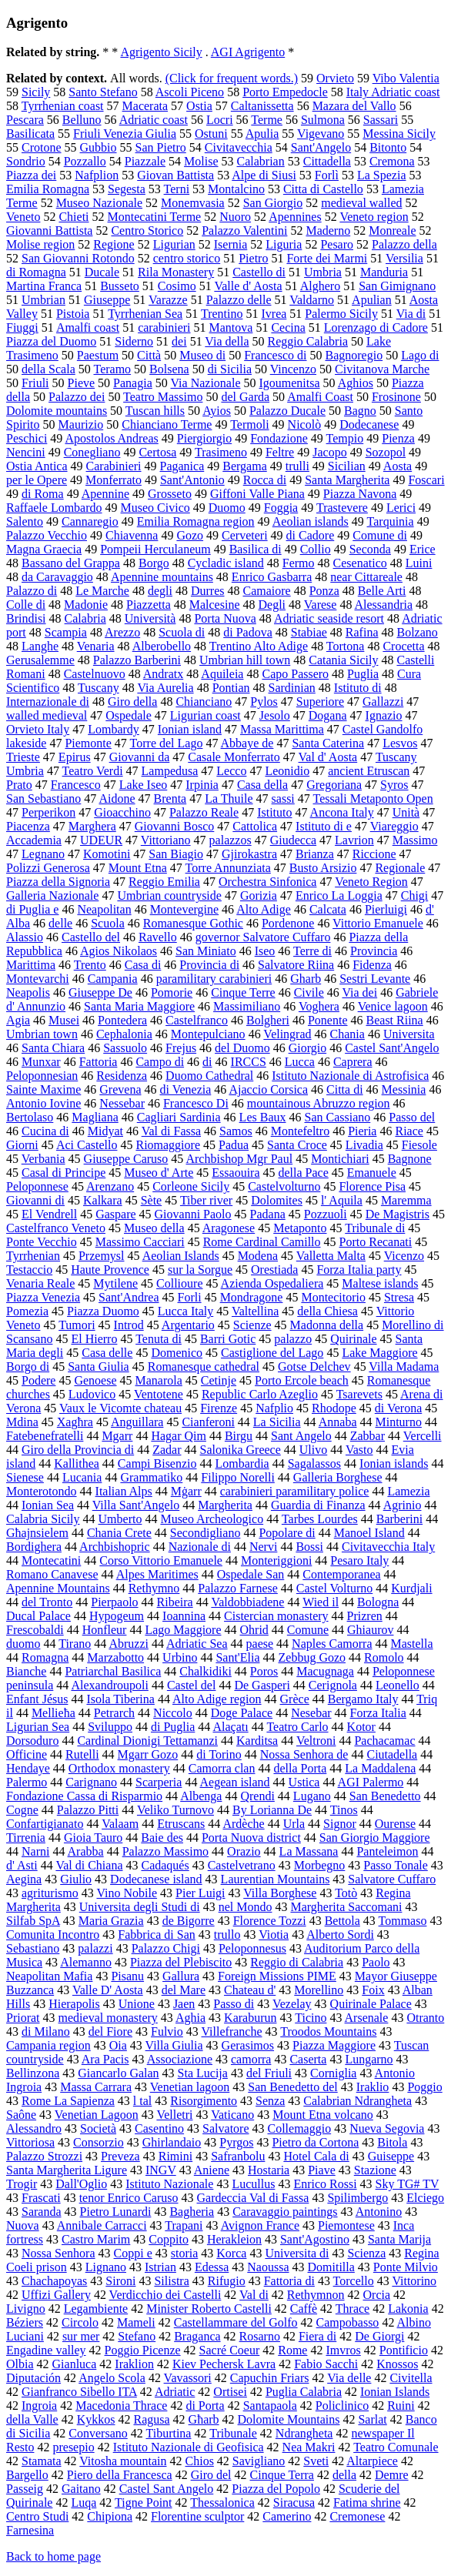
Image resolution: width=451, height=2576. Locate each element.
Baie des (162, 1837)
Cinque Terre (243, 992)
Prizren (365, 1615)
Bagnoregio (354, 355)
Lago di (420, 355)
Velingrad (287, 1034)
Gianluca (74, 2364)
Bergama (244, 466)
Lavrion (354, 840)
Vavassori (188, 2377)
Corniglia (333, 2073)
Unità (406, 812)
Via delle (349, 2377)
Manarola (158, 1380)
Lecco (231, 770)
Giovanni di (35, 1200)
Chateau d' (250, 1989)
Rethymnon (316, 2294)
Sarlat (372, 2419)
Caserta (307, 2059)
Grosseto (170, 493)
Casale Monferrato (234, 756)
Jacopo (329, 452)
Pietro (253, 258)
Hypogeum (116, 1615)
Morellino (318, 1989)
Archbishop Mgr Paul (238, 1158)
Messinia (404, 1089)
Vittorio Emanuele (377, 923)
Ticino (310, 2017)
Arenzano (110, 1186)
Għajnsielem (37, 1532)
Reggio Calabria (308, 341)
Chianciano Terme (167, 424)
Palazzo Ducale (287, 410)
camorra (251, 2059)
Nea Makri (309, 2447)
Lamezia (408, 1491)
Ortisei (230, 2391)
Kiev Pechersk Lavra (224, 2364)
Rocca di (264, 479)
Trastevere (342, 507)
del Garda (245, 396)
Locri (219, 119)
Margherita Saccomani (346, 1906)
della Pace (304, 1172)
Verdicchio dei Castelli (165, 2294)
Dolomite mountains (56, 410)
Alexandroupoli (109, 1685)
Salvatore (225, 2128)
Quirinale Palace (371, 2003)
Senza (270, 2100)
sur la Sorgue (200, 1269)
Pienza (398, 438)
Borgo (154, 563)
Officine (26, 1754)
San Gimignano (397, 285)
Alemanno (86, 1962)
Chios (199, 2460)
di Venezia (186, 1089)
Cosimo (177, 285)
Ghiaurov (370, 1629)
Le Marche (102, 590)
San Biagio (176, 853)
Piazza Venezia (43, 1297)
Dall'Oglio (81, 2183)
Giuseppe (107, 299)
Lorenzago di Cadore (376, 327)
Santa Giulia (98, 1366)
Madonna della (327, 1324)
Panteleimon (387, 1851)
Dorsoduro (32, 1740)
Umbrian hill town (244, 660)
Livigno (25, 2308)
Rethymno (154, 1588)
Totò (346, 1892)
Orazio (244, 1851)
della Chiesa (327, 1311)
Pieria (362, 1131)
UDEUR (101, 840)
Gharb (305, 978)
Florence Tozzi (269, 1920)
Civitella (410, 2377)
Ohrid (254, 1629)
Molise (201, 161)
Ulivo (313, 1449)
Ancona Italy (342, 812)
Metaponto (299, 1228)
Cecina (288, 327)
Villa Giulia (174, 2045)
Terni (177, 188)
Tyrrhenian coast (63, 105)
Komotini (106, 853)
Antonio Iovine (43, 1103)
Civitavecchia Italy (388, 1546)
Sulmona (323, 119)
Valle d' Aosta (248, 285)
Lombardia (242, 1463)
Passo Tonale (395, 1865)
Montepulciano (208, 1034)
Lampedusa (170, 770)
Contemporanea (341, 1574)
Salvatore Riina (296, 964)
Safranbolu (238, 2156)
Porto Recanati (376, 1241)
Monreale (392, 230)
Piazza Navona (360, 493)
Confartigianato (44, 1823)
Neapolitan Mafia (49, 1976)
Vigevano (320, 133)
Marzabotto (115, 1657)
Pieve (81, 382)
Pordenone (288, 923)
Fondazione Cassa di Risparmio (84, 1796)
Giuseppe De (100, 992)
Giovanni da (139, 756)
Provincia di (209, 964)
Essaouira (235, 1172)
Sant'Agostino (314, 2239)
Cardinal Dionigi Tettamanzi (147, 1740)
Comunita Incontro (52, 1934)
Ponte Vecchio (41, 1241)
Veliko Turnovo (175, 1809)
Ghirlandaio (171, 2142)
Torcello (353, 2280)
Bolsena (169, 369)
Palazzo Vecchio (46, 535)
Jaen (184, 2003)
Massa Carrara (96, 2086)
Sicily (36, 92)
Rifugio (227, 2280)
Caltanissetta (262, 105)
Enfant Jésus (37, 1699)
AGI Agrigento (248, 51)
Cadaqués (165, 1865)
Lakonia (408, 2308)
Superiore (320, 701)
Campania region (48, 2045)
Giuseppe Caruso (126, 1158)
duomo (23, 1643)
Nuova (22, 2225)
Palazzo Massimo (165, 1851)
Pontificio (403, 2350)
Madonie (86, 604)
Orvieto (335, 78)
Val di (254, 2294)
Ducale (102, 272)
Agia (18, 1020)
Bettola (342, 1920)
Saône (21, 2114)
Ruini (401, 2405)
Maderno (328, 230)
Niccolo (172, 1712)
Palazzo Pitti (88, 1809)
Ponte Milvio (405, 2267)
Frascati (41, 2197)
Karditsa (257, 1740)
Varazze (168, 299)
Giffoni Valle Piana (257, 493)
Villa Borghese (279, 1892)
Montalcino (236, 188)
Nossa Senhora (58, 2253)
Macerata (145, 105)
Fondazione (279, 438)
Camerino (286, 2516)
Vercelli (422, 1435)
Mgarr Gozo (148, 1754)
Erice (422, 549)
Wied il (320, 1602)
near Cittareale (366, 576)
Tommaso (403, 1920)
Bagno (360, 410)
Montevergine (184, 909)
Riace (409, 1131)
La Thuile (228, 798)
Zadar (166, 1449)
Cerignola (333, 1685)
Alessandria (384, 604)
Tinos (344, 1809)
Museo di (202, 355)
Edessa (212, 2267)
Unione (137, 2003)
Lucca (300, 1061)
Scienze (252, 1324)
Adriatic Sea (197, 1643)
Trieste (23, 756)
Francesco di (275, 355)
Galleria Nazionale (52, 895)
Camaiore (266, 590)
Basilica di (255, 549)
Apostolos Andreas (111, 438)
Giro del (211, 2474)
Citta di (344, 1089)
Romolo (384, 1657)
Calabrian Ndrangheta (357, 2100)
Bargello (27, 2474)
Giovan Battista (175, 175)
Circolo (80, 2322)
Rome (292, 2350)
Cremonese (357, 2516)
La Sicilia (277, 1421)
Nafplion (97, 175)
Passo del (412, 1117)
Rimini (175, 2156)
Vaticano (232, 2114)
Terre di (312, 950)
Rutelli (82, 1754)
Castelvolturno (284, 1186)
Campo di (159, 1061)
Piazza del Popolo (276, 2488)
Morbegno (320, 1865)
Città (149, 355)
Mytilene (115, 1283)
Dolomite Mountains (289, 2419)
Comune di (379, 535)
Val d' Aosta (328, 756)
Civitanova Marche (382, 369)
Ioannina (183, 1615)
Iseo (265, 950)
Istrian (160, 2267)
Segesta (126, 188)
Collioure (179, 1283)
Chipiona (109, 2516)
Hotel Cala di (316, 2156)
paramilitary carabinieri (214, 978)
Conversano (97, 2433)
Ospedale (128, 715)
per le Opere (36, 479)
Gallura (180, 1976)
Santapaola (270, 2405)
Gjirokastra (249, 853)
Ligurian (174, 244)
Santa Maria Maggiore (139, 1006)
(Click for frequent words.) (231, 78)
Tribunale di (375, 1228)
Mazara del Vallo (354, 105)
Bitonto (387, 147)
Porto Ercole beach (302, 1380)
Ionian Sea (48, 1505)
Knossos (397, 2364)
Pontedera (122, 1020)
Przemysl (102, 1255)
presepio (73, 2447)
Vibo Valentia (405, 78)
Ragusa (151, 2419)
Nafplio (274, 1408)
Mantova (231, 327)
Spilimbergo (357, 2197)
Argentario (188, 1324)
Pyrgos (236, 2142)
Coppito (169, 2239)
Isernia (231, 244)
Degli (272, 604)
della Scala (48, 369)
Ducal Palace (38, 1615)
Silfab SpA (33, 1920)
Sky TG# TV (407, 2183)
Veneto (23, 216)
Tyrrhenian (33, 1255)
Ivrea (273, 313)
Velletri (174, 2114)
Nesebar (311, 1712)
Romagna (45, 1657)
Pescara (25, 119)
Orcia (377, 2294)
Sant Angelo (301, 1435)
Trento (90, 964)
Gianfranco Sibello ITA (79, 2391)
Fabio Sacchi (326, 2364)
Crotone (42, 147)
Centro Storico (147, 230)
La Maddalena (380, 1768)
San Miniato (205, 950)
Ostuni (211, 133)
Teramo (112, 369)
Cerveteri (245, 535)
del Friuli (269, 2073)
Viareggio (394, 826)
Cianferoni (208, 1421)
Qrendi (257, 1796)
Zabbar (367, 1435)
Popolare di (287, 1532)
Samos (235, 1131)
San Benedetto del (292, 2086)
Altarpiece (372, 2460)
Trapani (183, 2225)
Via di (411, 313)
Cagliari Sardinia (179, 1117)
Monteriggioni (276, 1560)
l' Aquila (341, 1200)
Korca (231, 2253)
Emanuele (371, 1172)
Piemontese (346, 2225)
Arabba (86, 1851)
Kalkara (102, 1200)
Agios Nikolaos (118, 950)
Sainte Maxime (43, 1089)
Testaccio (29, 1269)
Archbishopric (114, 1546)
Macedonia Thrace (121, 2405)
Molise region (40, 244)
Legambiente (96, 2308)
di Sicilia (230, 369)
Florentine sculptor (197, 2516)
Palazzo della (404, 244)
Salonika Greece (240, 1449)
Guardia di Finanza (318, 1505)
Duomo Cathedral (209, 1075)
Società (98, 2128)
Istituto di (358, 687)
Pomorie (171, 992)
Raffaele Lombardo (54, 507)
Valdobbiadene (247, 1602)
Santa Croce (297, 1144)
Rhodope (334, 1408)
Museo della (154, 1228)
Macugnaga (325, 1671)
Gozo (189, 535)
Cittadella (327, 161)
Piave (322, 2170)
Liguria (284, 244)
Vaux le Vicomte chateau (120, 1408)
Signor (339, 1823)
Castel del (191, 1685)
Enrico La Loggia (339, 895)
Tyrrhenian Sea (145, 313)
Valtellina (255, 1311)
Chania (347, 1034)
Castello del (91, 937)
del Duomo (242, 1047)
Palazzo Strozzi (44, 2156)
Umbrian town (42, 1034)
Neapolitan (104, 909)
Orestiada (274, 1269)
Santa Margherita (347, 479)
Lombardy (113, 729)
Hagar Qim (178, 1435)
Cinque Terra (282, 2474)
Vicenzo (404, 1255)
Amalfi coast (87, 327)
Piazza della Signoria (58, 881)
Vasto (359, 1449)
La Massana (309, 1851)
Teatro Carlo (297, 1726)
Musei (63, 1020)
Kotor (361, 1726)
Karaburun (250, 2017)
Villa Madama (404, 1366)
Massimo (415, 840)
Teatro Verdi (92, 770)
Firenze (218, 1408)
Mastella (412, 1643)
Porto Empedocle (285, 92)
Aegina (24, 1879)
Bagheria (191, 2211)
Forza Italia (378, 1712)
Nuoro (235, 216)
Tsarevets (359, 1394)
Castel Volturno (334, 1588)
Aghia (190, 2017)
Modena (258, 1255)
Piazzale (145, 161)
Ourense (395, 1823)
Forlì (327, 175)
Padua (234, 1144)
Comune (308, 1629)
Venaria (96, 646)
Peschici (26, 438)
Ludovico (91, 1394)
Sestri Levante (374, 978)
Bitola (392, 2142)
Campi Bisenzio (157, 1463)
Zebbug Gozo (312, 1657)
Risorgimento (203, 2100)
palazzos (230, 840)
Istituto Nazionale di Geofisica (188, 2447)
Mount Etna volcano (322, 2114)
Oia (118, 2045)
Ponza (324, 590)
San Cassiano (337, 1117)
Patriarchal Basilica (113, 1671)
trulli (297, 466)
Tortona (345, 646)
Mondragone (251, 1297)
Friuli (35, 382)
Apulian (372, 299)
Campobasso (347, 2322)
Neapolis (28, 992)
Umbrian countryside (169, 895)
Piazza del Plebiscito (181, 1962)
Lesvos (400, 743)
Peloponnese (37, 1186)
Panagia (132, 382)
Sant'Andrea (129, 1297)
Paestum (98, 355)
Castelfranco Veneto (55, 1228)
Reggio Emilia (164, 881)
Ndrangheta (304, 2433)
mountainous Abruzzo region (318, 1103)
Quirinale (353, 1338)
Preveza (120, 2156)
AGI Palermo (371, 1782)
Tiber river (206, 1200)
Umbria (323, 272)
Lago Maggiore (183, 1629)
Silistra (171, 2280)
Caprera (352, 1061)
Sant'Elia (237, 1657)
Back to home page (53, 2556)
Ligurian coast (205, 715)
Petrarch (114, 1712)
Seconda (370, 549)
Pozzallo (85, 161)
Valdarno (311, 299)
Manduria (384, 272)
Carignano (91, 1782)
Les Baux (262, 1117)
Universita (409, 1034)
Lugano (312, 1796)
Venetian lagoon (190, 2086)
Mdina (22, 1421)
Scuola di (182, 632)
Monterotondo (41, 1491)
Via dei (359, 992)
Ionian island (190, 729)
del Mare (183, 1989)
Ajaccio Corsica (268, 1089)
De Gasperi (261, 1685)
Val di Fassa (171, 1131)
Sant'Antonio (192, 479)
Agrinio (402, 1505)
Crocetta (403, 646)
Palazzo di (31, 590)
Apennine (105, 493)
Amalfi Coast (320, 396)
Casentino (159, 2128)
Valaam (120, 1823)
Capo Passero (295, 673)
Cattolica (254, 826)
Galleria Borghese (338, 1477)
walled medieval (46, 715)
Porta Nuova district (251, 1837)
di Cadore (310, 535)
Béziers (24, 2322)
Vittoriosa (30, 2142)
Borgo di (27, 1366)
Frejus (180, 1047)
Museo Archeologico (211, 1518)
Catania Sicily (343, 660)
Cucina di (45, 1131)
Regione (113, 244)
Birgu (238, 1435)
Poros (264, 1671)
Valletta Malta (331, 1255)
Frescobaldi (35, 1629)
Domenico (176, 1352)
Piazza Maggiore (334, 2045)
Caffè (303, 2308)
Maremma (406, 1200)
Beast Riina (394, 1020)
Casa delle (107, 1352)
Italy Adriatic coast (393, 92)
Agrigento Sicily (161, 51)
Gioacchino (122, 812)
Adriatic (175, 2391)
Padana (268, 1214)
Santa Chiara (53, 1047)
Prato (19, 784)
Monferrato (113, 479)
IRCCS (248, 1061)
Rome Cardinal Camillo (262, 1241)
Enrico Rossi (324, 2183)
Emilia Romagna (47, 188)
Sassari (380, 119)
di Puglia (173, 1726)
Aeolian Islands (180, 1255)
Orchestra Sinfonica (268, 881)
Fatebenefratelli (44, 1435)
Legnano (43, 853)
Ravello (158, 937)
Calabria (85, 618)
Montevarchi (37, 978)
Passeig (24, 2488)
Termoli (249, 424)
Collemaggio (300, 2128)
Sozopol (386, 452)
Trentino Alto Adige (258, 646)
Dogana (328, 715)
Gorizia (258, 895)
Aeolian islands (310, 521)
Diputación (33, 2377)
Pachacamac (384, 1740)
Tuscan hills (155, 410)
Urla (294, 1823)
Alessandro (34, 2128)
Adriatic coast (153, 119)
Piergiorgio (204, 438)
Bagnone (410, 1158)
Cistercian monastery (276, 1615)
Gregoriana (334, 784)
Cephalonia (124, 1034)
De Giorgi (379, 2336)
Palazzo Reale (204, 812)
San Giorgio (272, 202)
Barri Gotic (228, 1338)
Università (150, 618)
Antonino (379, 2211)
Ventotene (158, 1394)
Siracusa (294, 2502)
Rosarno (259, 2336)
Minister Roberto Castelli (209, 2308)
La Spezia (381, 175)
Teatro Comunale (395, 2447)
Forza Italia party (358, 1269)
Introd (129, 1324)
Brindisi (26, 618)
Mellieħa (53, 1712)
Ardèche (243, 1823)
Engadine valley (46, 2350)
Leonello (397, 1685)
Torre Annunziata (228, 867)
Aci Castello (87, 1144)
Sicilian (347, 466)
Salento (24, 521)
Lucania (82, 1477)
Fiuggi (22, 327)
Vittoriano (166, 840)
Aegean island (235, 1782)
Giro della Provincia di (78, 1449)
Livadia (364, 1144)
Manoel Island (369, 1532)
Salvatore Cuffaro (392, 1879)
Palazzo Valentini (244, 230)
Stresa (399, 1297)
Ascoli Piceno (189, 92)
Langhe (40, 646)
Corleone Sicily (190, 1186)
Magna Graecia (44, 549)
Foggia (281, 507)
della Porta (299, 1768)
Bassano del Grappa (71, 563)
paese (260, 1643)
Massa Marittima (282, 729)
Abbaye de (247, 743)
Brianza (315, 853)
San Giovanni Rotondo (78, 258)
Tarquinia (390, 521)
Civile (309, 992)
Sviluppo (110, 1726)
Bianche (26, 1671)
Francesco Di (196, 1103)
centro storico (187, 258)
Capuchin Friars (269, 2377)
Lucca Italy (185, 1311)
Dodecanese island (156, 1879)
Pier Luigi (200, 1892)
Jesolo (274, 715)
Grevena (120, 1089)
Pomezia (27, 1311)
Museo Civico (155, 507)
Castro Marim (96, 2239)
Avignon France (260, 2225)
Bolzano (416, 632)
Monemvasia (193, 202)
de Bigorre (188, 1920)
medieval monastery (108, 2017)
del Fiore (110, 2031)
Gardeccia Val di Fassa (253, 2197)
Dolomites (276, 1200)
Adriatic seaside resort (329, 618)
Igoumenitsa (289, 382)
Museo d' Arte (158, 1172)
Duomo (227, 507)
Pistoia (73, 313)
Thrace (352, 2308)
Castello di (259, 272)
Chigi (415, 895)
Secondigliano (205, 1532)
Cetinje (218, 1380)
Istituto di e (324, 826)
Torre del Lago (166, 743)
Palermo (26, 1782)
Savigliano (258, 2460)
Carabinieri (114, 466)
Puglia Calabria (304, 2391)
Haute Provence (110, 1269)
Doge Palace (241, 1712)
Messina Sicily (399, 133)
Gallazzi (382, 701)
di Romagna (36, 272)
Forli (190, 1297)
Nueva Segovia (386, 2128)
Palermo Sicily (341, 313)
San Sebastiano (43, 798)
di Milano (46, 2031)
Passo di (233, 2003)
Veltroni (316, 1740)
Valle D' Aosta (107, 1989)
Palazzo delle (239, 299)
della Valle (32, 2419)
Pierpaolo (114, 1602)
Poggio (424, 2086)
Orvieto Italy (37, 729)
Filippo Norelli (238, 1477)
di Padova (247, 632)
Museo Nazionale (99, 202)
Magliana (95, 1117)
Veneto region (373, 216)
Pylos (264, 701)
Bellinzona (32, 2073)
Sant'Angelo (321, 147)
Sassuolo (125, 1047)
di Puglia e (32, 909)
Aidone (117, 798)
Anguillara (137, 1421)
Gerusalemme (40, 660)
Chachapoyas (54, 2280)
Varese (320, 604)
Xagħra (75, 1421)
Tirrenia (25, 1837)
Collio (315, 549)
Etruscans (181, 1823)
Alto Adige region (217, 1699)
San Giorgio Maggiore (374, 1837)
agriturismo (50, 1892)
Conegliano (92, 452)
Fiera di (317, 2336)
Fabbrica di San (156, 1934)
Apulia (262, 133)
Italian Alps (123, 1491)
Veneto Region (371, 881)
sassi (283, 798)
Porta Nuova (225, 618)
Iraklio (372, 2086)
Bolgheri (267, 1020)
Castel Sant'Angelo (392, 1047)
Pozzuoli (325, 1214)
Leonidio (287, 770)
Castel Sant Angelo (166, 2488)
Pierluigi (386, 909)
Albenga (201, 1796)
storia (185, 2253)
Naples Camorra (332, 1643)
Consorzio (98, 2142)
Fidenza (372, 964)
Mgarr (117, 1435)
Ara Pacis (105, 2059)
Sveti (316, 2460)
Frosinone (396, 396)
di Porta (204, 2405)
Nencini (25, 452)
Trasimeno (221, 452)
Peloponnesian (42, 1075)
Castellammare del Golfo (236, 2322)
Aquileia (222, 673)
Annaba (338, 1421)
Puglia (363, 673)
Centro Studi (37, 2516)
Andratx (163, 673)
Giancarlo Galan (118, 2073)
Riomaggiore (167, 1144)
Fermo (298, 563)
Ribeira (175, 1602)
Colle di (25, 604)
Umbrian (43, 299)
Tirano (74, 1643)
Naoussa (268, 2267)
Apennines (295, 216)
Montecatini (51, 1560)
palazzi (95, 1948)
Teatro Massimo (162, 396)
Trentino (222, 313)
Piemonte (88, 743)
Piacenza (28, 826)
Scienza (367, 2253)
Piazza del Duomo (51, 341)
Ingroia (39, 2405)
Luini (419, 563)
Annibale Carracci (102, 2225)
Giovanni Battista (49, 230)
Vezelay (292, 2003)
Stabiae (309, 632)
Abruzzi (129, 1643)
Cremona (392, 161)
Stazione (375, 2170)
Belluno (82, 119)
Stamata (42, 2460)
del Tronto (47, 1602)
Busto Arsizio (323, 867)
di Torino (219, 1754)
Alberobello (161, 646)
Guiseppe (391, 2156)
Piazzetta (148, 604)
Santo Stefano (102, 92)
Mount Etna (138, 867)
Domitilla (331, 2267)
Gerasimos (248, 2045)
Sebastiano (32, 1948)
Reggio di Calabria (296, 1962)
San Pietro (160, 147)
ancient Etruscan (368, 770)
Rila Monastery (176, 272)
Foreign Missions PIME (277, 1976)
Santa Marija (399, 2239)
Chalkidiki (205, 1671)
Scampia (66, 632)
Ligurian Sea (37, 1726)
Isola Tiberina (120, 1699)
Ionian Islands (394, 2391)
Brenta (170, 798)
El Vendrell (49, 1214)
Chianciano (203, 701)
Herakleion (234, 2239)
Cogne (22, 1809)
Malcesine (214, 604)
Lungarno (369, 2059)
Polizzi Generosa (48, 867)
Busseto (119, 285)
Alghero (320, 285)
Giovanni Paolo (193, 1214)
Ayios (216, 410)
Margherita (225, 1505)
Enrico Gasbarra (272, 576)
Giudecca (293, 840)
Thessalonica (222, 2502)
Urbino (179, 1657)
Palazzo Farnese (238, 1588)
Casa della (262, 784)
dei (179, 341)
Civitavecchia (238, 147)
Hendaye (28, 1768)
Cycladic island (226, 563)
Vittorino (414, 2280)
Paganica (182, 466)
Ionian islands (393, 1463)
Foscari (426, 479)
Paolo (375, 1962)
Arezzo (122, 632)
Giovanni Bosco (175, 826)
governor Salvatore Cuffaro (263, 937)
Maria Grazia (111, 1920)
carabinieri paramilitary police (294, 1491)
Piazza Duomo (103, 1311)
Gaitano (81, 2488)
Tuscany (98, 687)
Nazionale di (200, 1546)
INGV (160, 2170)
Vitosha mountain (122, 2460)
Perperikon (48, 812)
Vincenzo (293, 369)
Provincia (373, 950)
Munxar (41, 1061)
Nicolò (305, 424)
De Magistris (397, 1214)
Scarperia (158, 1782)
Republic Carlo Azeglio (260, 1394)
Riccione (374, 853)
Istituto (274, 812)
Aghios (355, 382)
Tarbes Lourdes (320, 1518)
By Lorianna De (272, 1809)
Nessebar (122, 1103)
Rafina (362, 632)
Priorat (23, 2017)
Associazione (179, 2059)
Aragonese (228, 1228)
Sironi (120, 2280)
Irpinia (202, 784)
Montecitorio (333, 1297)
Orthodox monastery (119, 1768)
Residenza (121, 1075)
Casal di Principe (63, 1172)
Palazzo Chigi (166, 1948)
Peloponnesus (252, 1948)
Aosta (397, 466)
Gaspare (115, 1214)
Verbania (43, 1158)
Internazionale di (47, 701)
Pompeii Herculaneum (155, 549)
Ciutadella (391, 1754)
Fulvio (167, 2031)
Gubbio (98, 147)
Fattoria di (289, 2280)
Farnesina (30, 2530)
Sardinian (292, 687)
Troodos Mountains (328, 2031)
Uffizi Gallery (56, 2294)
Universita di (297, 2253)
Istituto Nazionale (169, 2183)
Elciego (425, 2197)
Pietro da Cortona (315, 2142)
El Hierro (94, 1338)
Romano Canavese (52, 1574)
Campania (113, 978)
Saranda (42, 2211)
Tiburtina (168, 2433)
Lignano (105, 2267)
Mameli (136, 2322)
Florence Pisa (372, 1186)
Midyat (105, 1131)
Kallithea (76, 1463)
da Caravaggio (57, 576)
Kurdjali (411, 1588)
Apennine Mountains (58, 1588)
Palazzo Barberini (137, 660)
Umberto (120, 1518)
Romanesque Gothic (193, 923)
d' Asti (22, 1865)
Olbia (20, 2364)
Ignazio (384, 715)
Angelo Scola (112, 2377)
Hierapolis (74, 2003)
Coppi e (133, 2253)
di (207, 1061)
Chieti (73, 216)
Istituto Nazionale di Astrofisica (350, 1075)
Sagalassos (314, 1463)
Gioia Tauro (93, 1837)
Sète (151, 1200)
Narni (35, 1851)
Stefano (136, 2336)
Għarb (204, 2419)
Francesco (76, 784)
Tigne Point (143, 2502)
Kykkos (96, 2419)
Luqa (83, 2502)
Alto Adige (263, 909)
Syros (394, 784)
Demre (392, 2474)
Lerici (401, 507)
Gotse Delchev (314, 1366)
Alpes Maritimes (157, 1574)
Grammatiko (151, 1477)
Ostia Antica (37, 466)
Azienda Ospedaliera (272, 1283)
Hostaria (268, 2170)
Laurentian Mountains (275, 1879)
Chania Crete (119, 1532)
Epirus (74, 756)
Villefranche (232, 2031)
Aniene (211, 2170)
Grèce (294, 1699)
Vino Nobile (126, 1892)
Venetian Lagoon (97, 2114)
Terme (266, 119)
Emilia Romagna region (196, 521)
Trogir (21, 2183)
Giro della (132, 701)
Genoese (95, 1380)
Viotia (274, 1934)
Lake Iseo (143, 784)
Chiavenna (131, 535)
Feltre (280, 452)
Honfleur (104, 1629)
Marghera (92, 826)
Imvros (343, 2350)
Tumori (76, 1324)
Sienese (25, 1477)
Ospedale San (251, 1574)
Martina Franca (44, 285)
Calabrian (261, 161)
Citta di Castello (323, 188)
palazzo (293, 1338)
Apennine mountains (162, 576)
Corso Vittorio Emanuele (160, 1560)
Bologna (378, 1602)
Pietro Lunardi (116, 2211)
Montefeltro (300, 1131)
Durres (208, 590)
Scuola (108, 923)
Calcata (327, 909)
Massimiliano (246, 1006)
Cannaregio (90, 521)
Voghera (319, 1006)
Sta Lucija (203, 2073)
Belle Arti (382, 590)
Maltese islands (380, 1283)
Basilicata (30, 133)
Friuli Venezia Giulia (124, 133)
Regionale (400, 867)
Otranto (425, 2017)
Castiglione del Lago (272, 1352)
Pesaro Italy (359, 1560)
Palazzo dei (76, 396)
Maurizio (81, 424)
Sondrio (25, 161)
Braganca (197, 2336)
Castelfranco (196, 1020)
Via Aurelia (165, 687)
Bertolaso (29, 1117)
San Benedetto (385, 1796)
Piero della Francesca (119, 2474)
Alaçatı (230, 1726)
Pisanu (127, 1976)
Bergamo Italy (363, 1699)
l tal (142, 2100)
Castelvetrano (242, 1865)
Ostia (199, 105)
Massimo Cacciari (140, 1241)
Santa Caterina (328, 743)
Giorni (22, 1144)
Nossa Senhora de (304, 1754)
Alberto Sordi (340, 1934)
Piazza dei (31, 175)
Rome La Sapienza (68, 2100)
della (344, 2474)
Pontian (231, 687)
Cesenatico (360, 563)
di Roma (43, 493)
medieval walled (361, 202)
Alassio (24, 937)
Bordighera (34, 1546)
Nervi (263, 1546)
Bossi (309, 1546)
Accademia (34, 840)
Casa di (143, 964)
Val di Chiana (88, 1865)
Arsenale (367, 2017)
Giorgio (307, 1047)
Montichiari (340, 1158)
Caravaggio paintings (284, 2211)
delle (60, 923)
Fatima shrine (367, 2502)
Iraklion (134, 2364)
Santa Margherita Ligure (66, 2170)
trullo (227, 1934)
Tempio (345, 438)
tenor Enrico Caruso (129, 2197)
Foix (373, 1989)
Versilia (404, 258)
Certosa (157, 452)
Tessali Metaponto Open (373, 798)
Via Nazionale (205, 382)
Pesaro (336, 244)
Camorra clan (222, 1768)
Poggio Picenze (143, 2350)
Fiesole (419, 1144)
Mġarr (186, 1491)
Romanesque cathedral (203, 1366)
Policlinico (342, 2405)
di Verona (398, 1408)
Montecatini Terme (155, 216)
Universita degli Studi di (139, 1906)
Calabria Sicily (43, 1518)
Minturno (399, 1421)
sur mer (80, 2336)
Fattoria (98, 1061)
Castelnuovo (94, 673)
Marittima (30, 964)
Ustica (304, 1782)
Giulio (76, 1879)
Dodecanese (369, 424)
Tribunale (233, 2433)
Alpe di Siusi (264, 175)
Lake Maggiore (379, 1352)
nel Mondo (245, 1906)
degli (160, 590)
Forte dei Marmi (326, 258)
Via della (227, 341)
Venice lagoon (393, 1006)
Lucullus (253, 2183)
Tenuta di (158, 1338)
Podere (38, 1380)
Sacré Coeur (229, 2350)
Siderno (134, 341)
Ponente (328, 1020)
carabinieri (164, 327)
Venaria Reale (40, 1283)
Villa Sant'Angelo (135, 1505)
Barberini (399, 1518)
